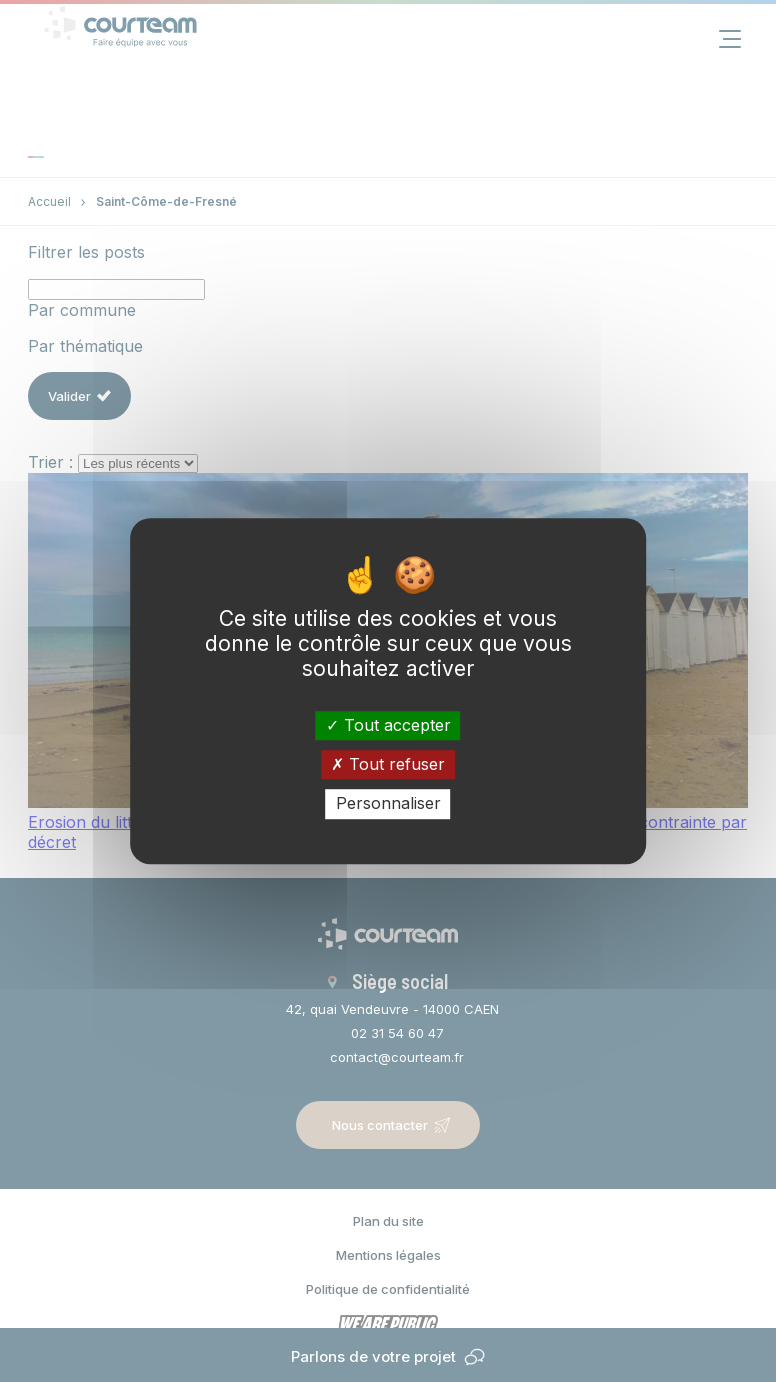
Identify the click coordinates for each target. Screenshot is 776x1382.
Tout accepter (388, 725)
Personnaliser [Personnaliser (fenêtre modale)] (388, 804)
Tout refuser (388, 764)
